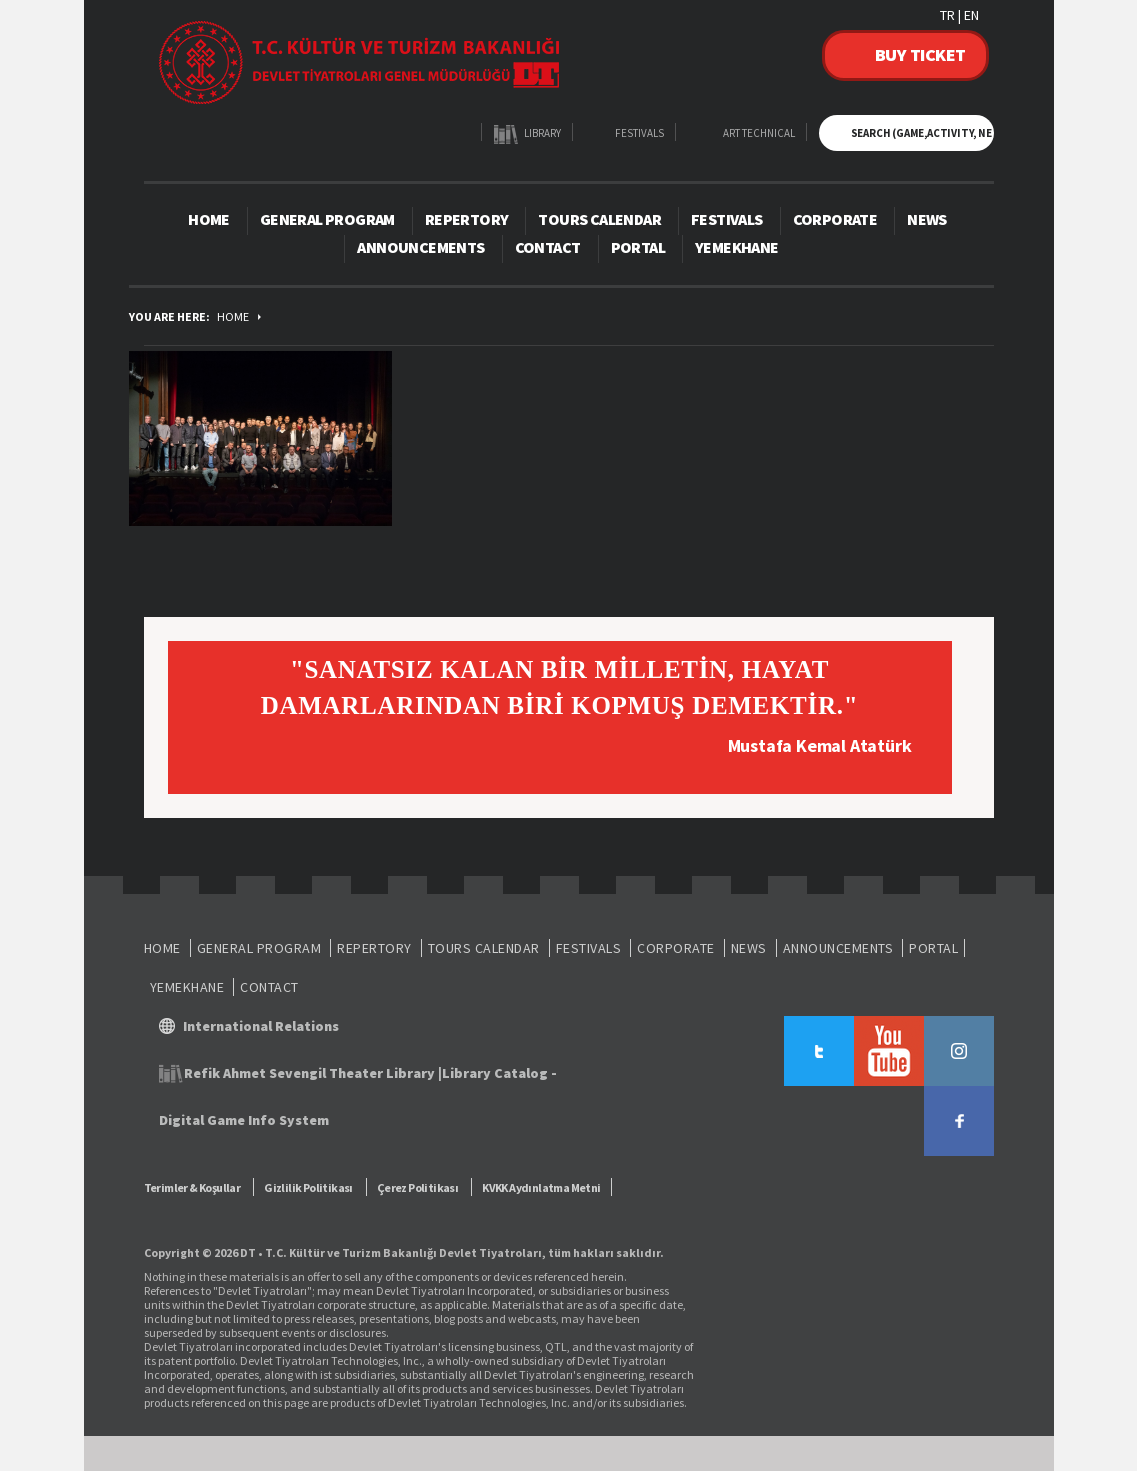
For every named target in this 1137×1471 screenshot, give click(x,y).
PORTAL (638, 247)
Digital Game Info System (244, 1120)
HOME (209, 219)
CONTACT (548, 247)
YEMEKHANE (737, 247)
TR (947, 15)
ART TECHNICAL (759, 133)
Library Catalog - (499, 1073)
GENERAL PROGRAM (327, 219)
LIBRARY (542, 133)
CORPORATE (835, 219)
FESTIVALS (639, 133)
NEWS (927, 219)
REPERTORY (467, 219)
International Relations (261, 1026)
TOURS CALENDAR (599, 219)
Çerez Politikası (417, 1187)
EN (971, 15)
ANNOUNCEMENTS (420, 247)
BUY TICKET (920, 54)
